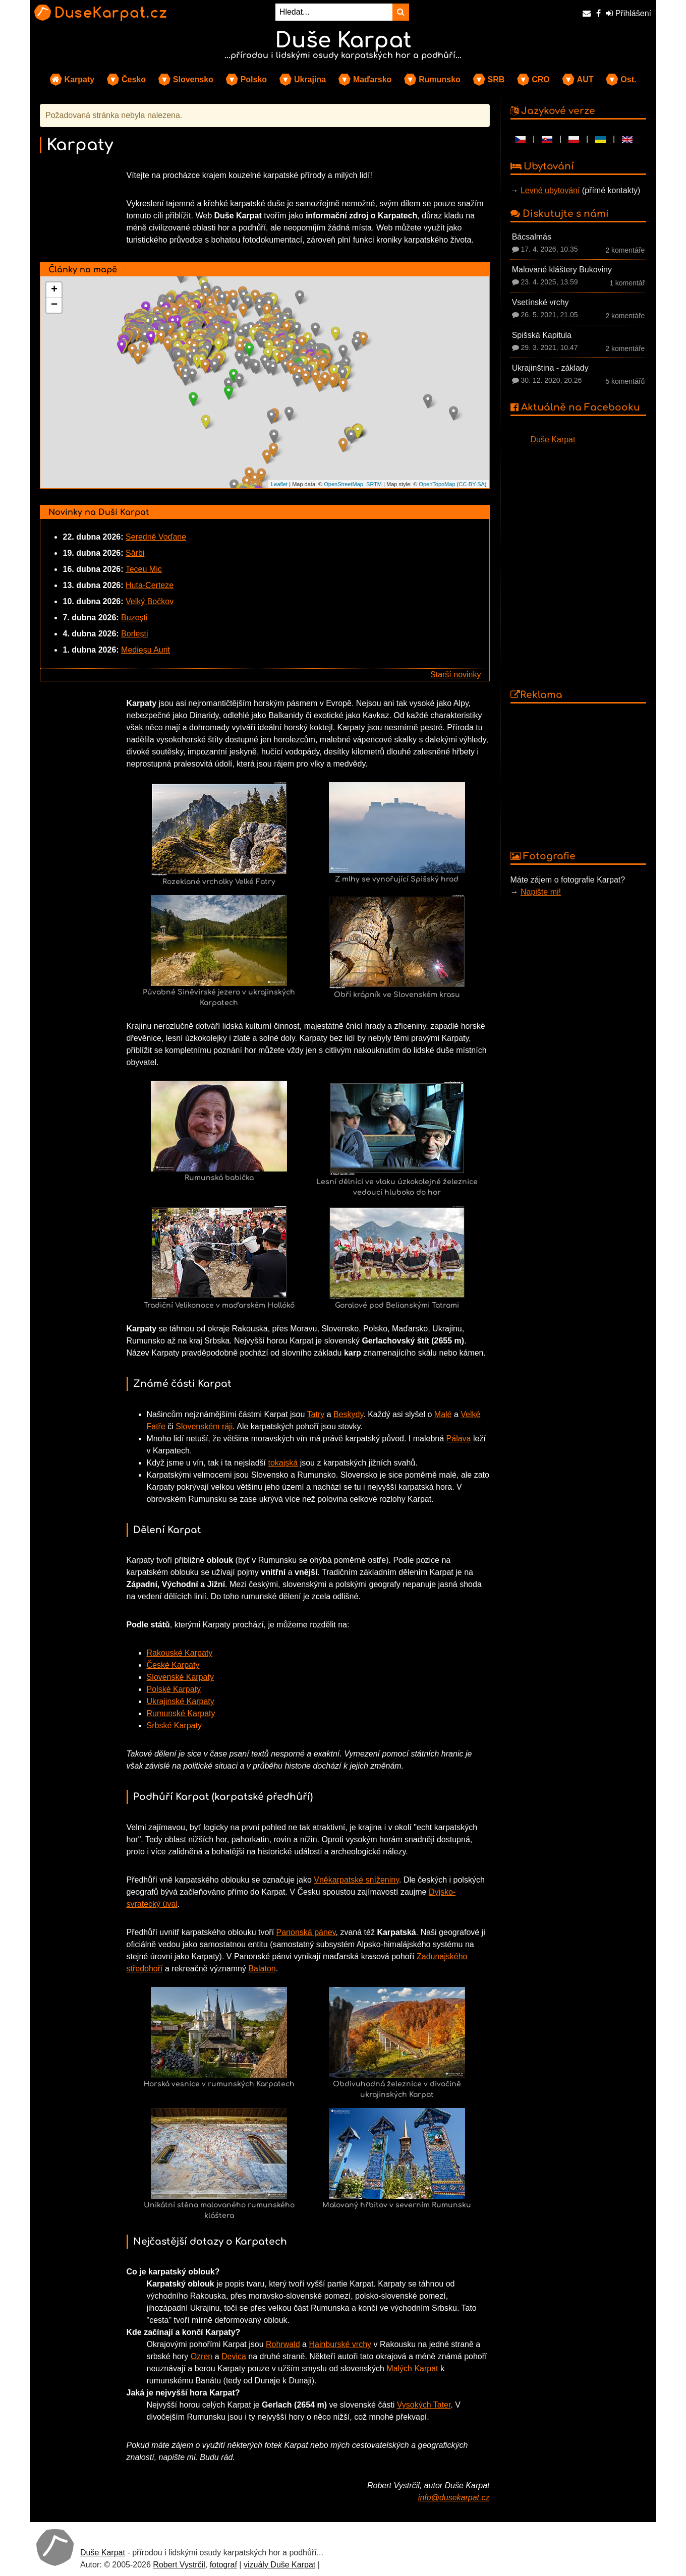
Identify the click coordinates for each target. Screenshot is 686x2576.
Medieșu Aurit (145, 650)
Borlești (134, 633)
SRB (496, 79)
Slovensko (193, 79)
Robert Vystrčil (179, 2564)
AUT (585, 79)
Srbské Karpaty (174, 1725)
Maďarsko (372, 79)
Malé (443, 1414)
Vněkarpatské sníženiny (356, 1880)
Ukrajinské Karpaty (180, 1701)
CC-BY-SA (472, 484)
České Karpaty (173, 1665)
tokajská (283, 1462)
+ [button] (54, 290)
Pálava (458, 1438)
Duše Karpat (553, 439)
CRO (541, 79)
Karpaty (80, 79)
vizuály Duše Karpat (279, 2564)
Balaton (261, 1968)
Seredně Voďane (156, 537)
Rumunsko (440, 79)
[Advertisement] (578, 776)
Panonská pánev (306, 1932)
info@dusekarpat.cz (454, 2497)
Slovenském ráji (204, 1426)
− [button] (54, 305)
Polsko (254, 79)
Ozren (202, 2356)
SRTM (374, 484)
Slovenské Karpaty (180, 1677)
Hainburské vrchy (340, 2344)
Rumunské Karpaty (181, 1713)
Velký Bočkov (150, 601)
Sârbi (135, 553)
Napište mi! (541, 892)
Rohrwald (283, 2344)
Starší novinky (455, 674)
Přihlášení (628, 13)
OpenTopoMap (437, 484)
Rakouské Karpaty (180, 1653)
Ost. (628, 79)
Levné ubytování (550, 190)
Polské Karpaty (174, 1689)
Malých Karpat (412, 2368)
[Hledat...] (333, 12)
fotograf (223, 2564)
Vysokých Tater (424, 2405)
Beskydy (348, 1414)
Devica (233, 2356)
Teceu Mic (144, 569)
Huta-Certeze (150, 585)
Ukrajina (310, 79)
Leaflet (279, 484)
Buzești (134, 617)
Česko (134, 79)
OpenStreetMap (343, 484)
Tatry (316, 1414)
